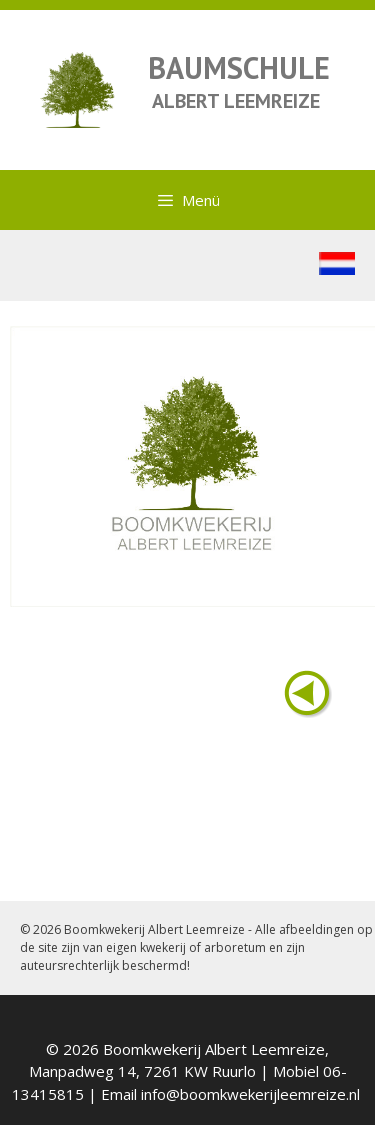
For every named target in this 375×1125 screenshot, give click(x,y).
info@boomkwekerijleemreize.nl (250, 1094)
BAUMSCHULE (239, 67)
